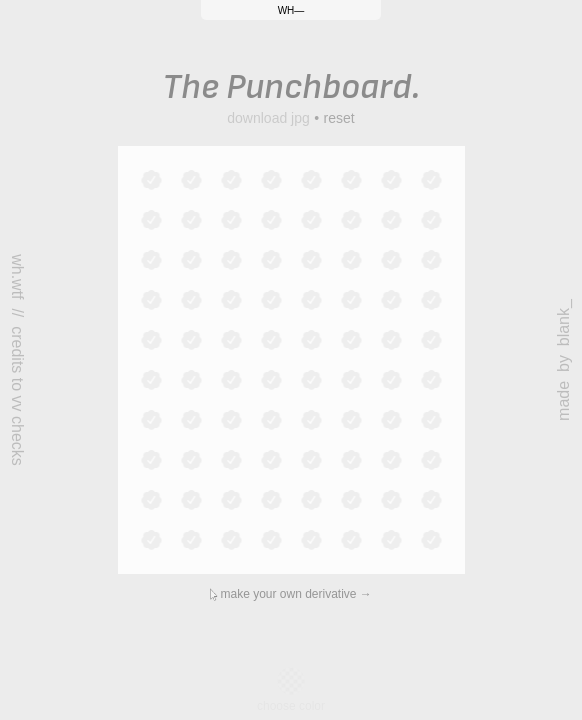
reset (339, 118)
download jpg (268, 118)
